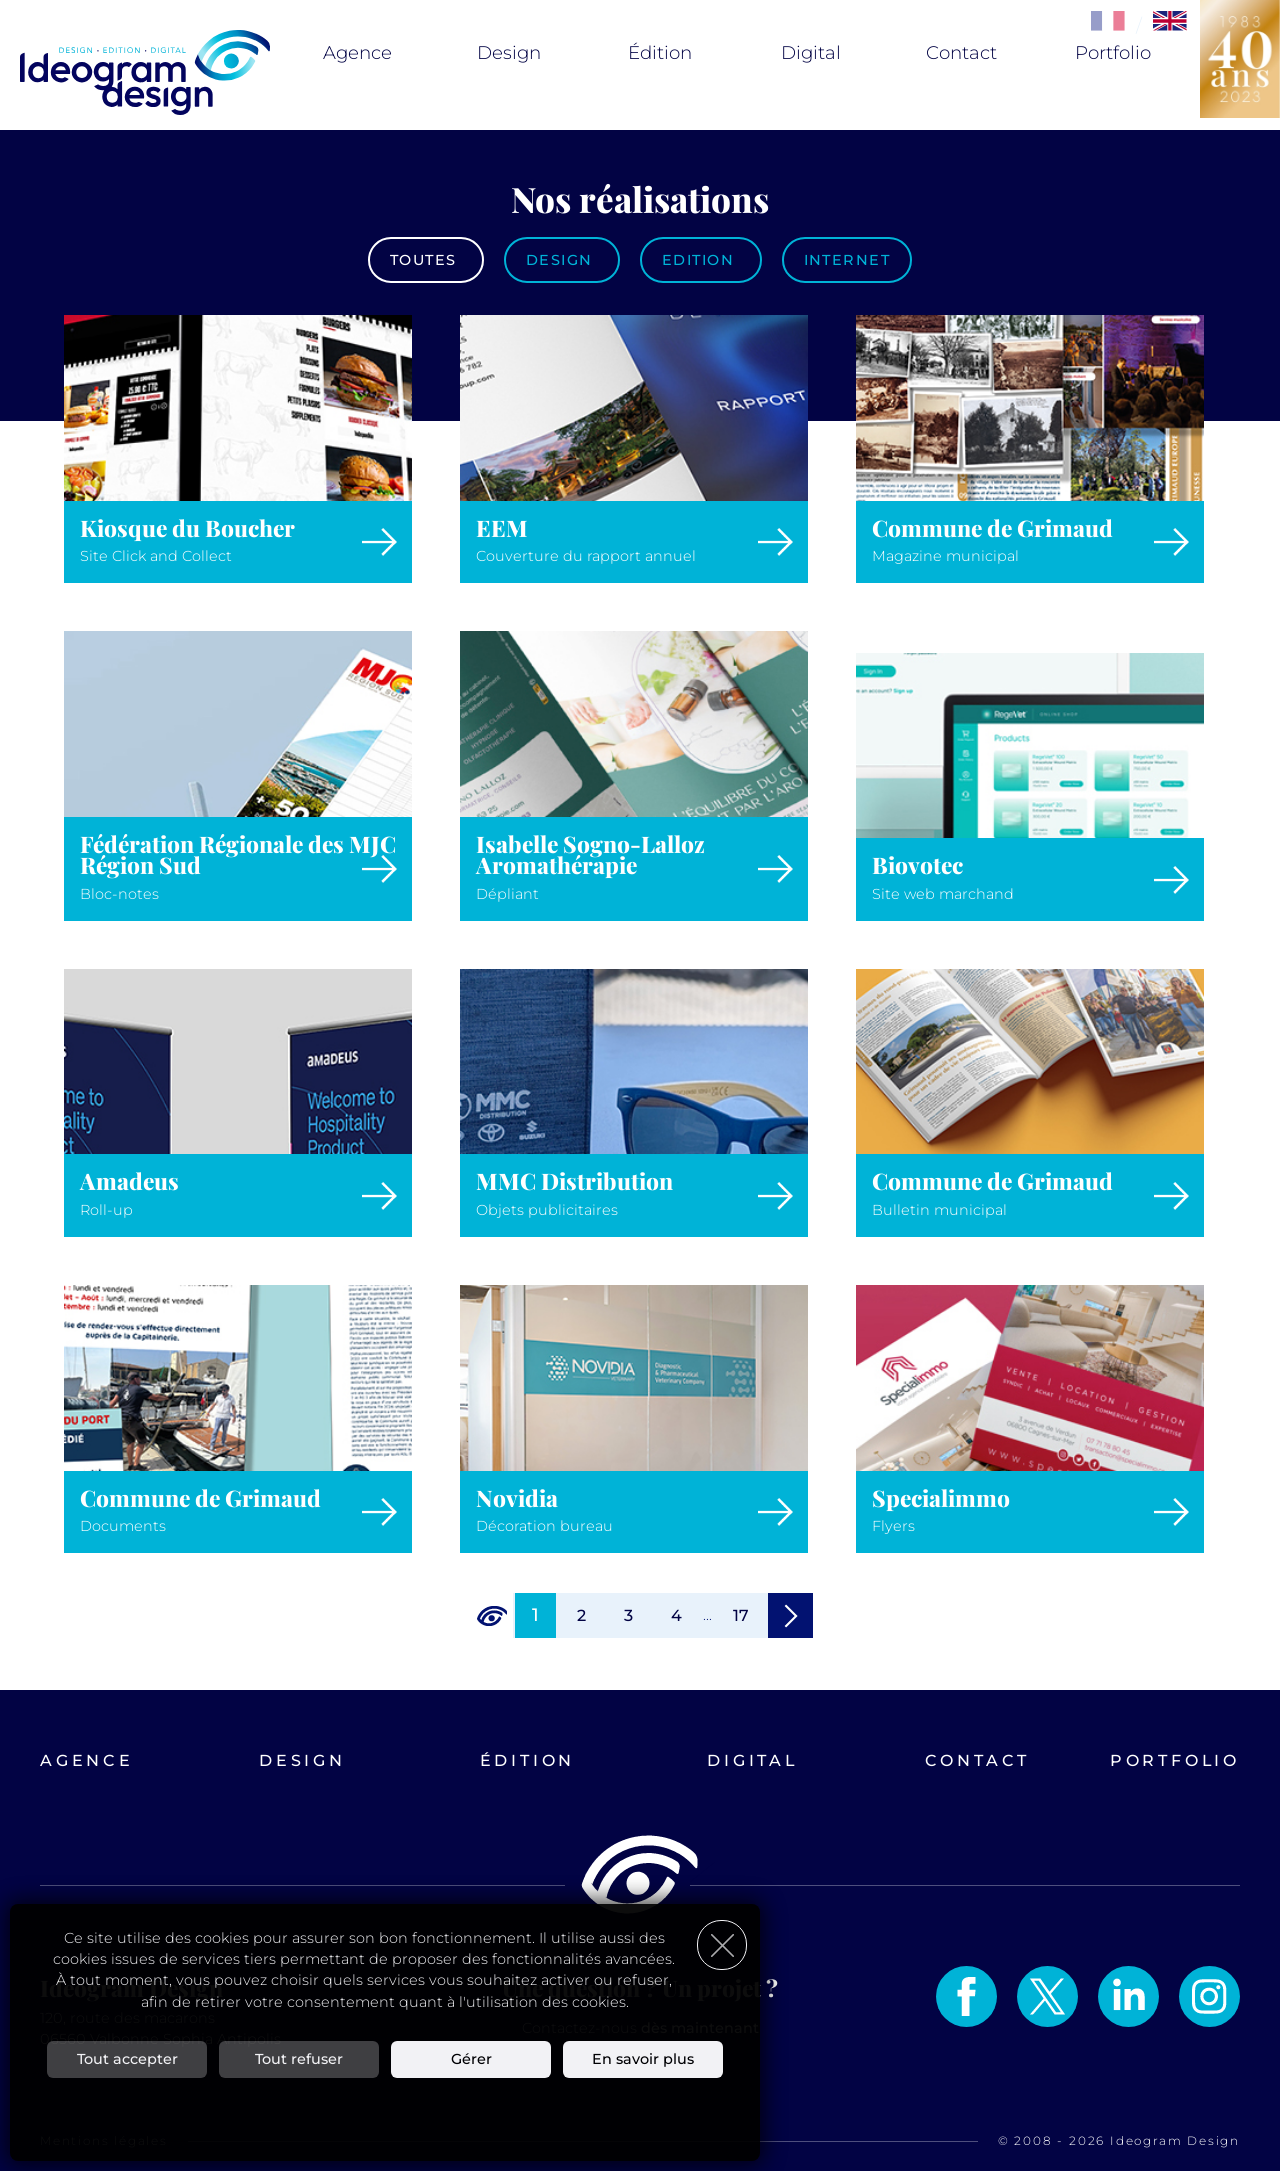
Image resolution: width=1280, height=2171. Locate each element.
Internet (847, 260)
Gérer (471, 2056)
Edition (701, 260)
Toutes (426, 260)
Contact (961, 53)
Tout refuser (299, 2056)
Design (509, 53)
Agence (357, 53)
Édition (660, 53)
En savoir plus (643, 2056)
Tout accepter (127, 2056)
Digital (811, 53)
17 (741, 1615)
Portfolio (1113, 53)
